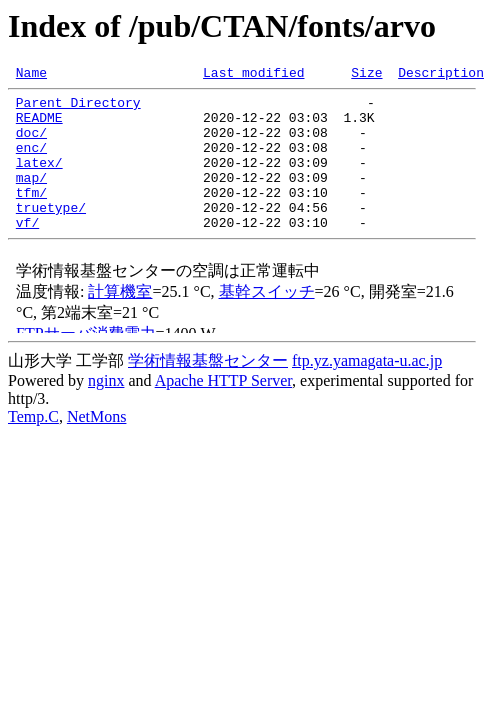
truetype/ (51, 234)
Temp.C (33, 446)
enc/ (31, 162)
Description (441, 75)
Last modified (253, 75)
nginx (106, 410)
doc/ (31, 144)
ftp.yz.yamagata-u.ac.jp (367, 390)
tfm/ (31, 216)
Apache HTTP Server (223, 410)
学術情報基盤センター (208, 390)
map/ (31, 198)
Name (31, 75)
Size (366, 75)
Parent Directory (78, 108)
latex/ (39, 180)
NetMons (97, 446)
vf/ (27, 252)
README (39, 126)
